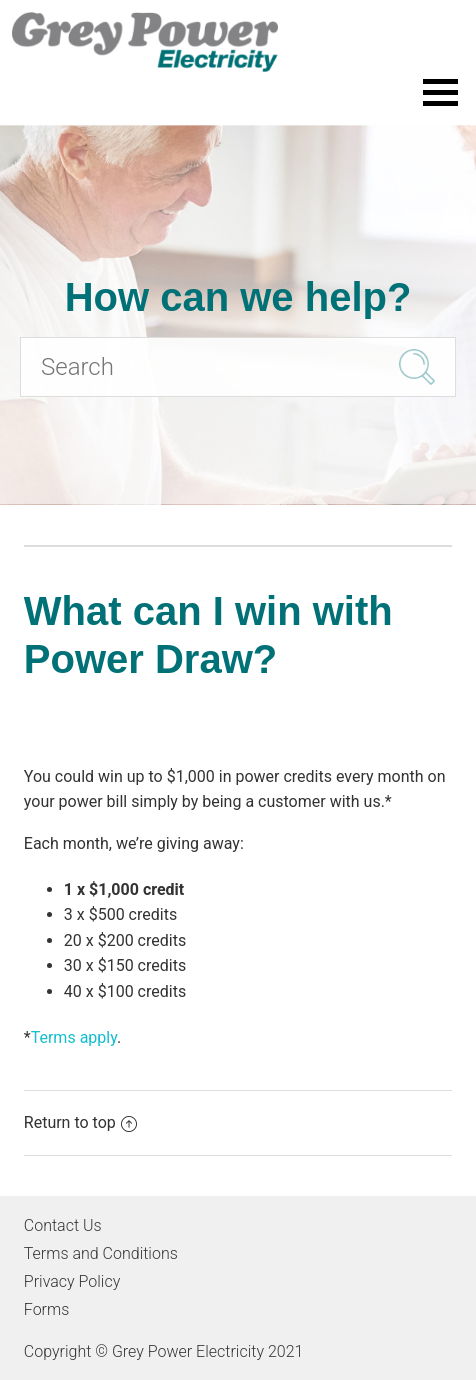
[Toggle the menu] (440, 92)
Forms (46, 1309)
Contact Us (63, 1225)
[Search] (238, 367)
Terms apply (74, 1037)
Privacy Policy (72, 1281)
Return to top (80, 1122)
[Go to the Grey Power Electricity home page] (238, 42)
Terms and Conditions (101, 1253)
